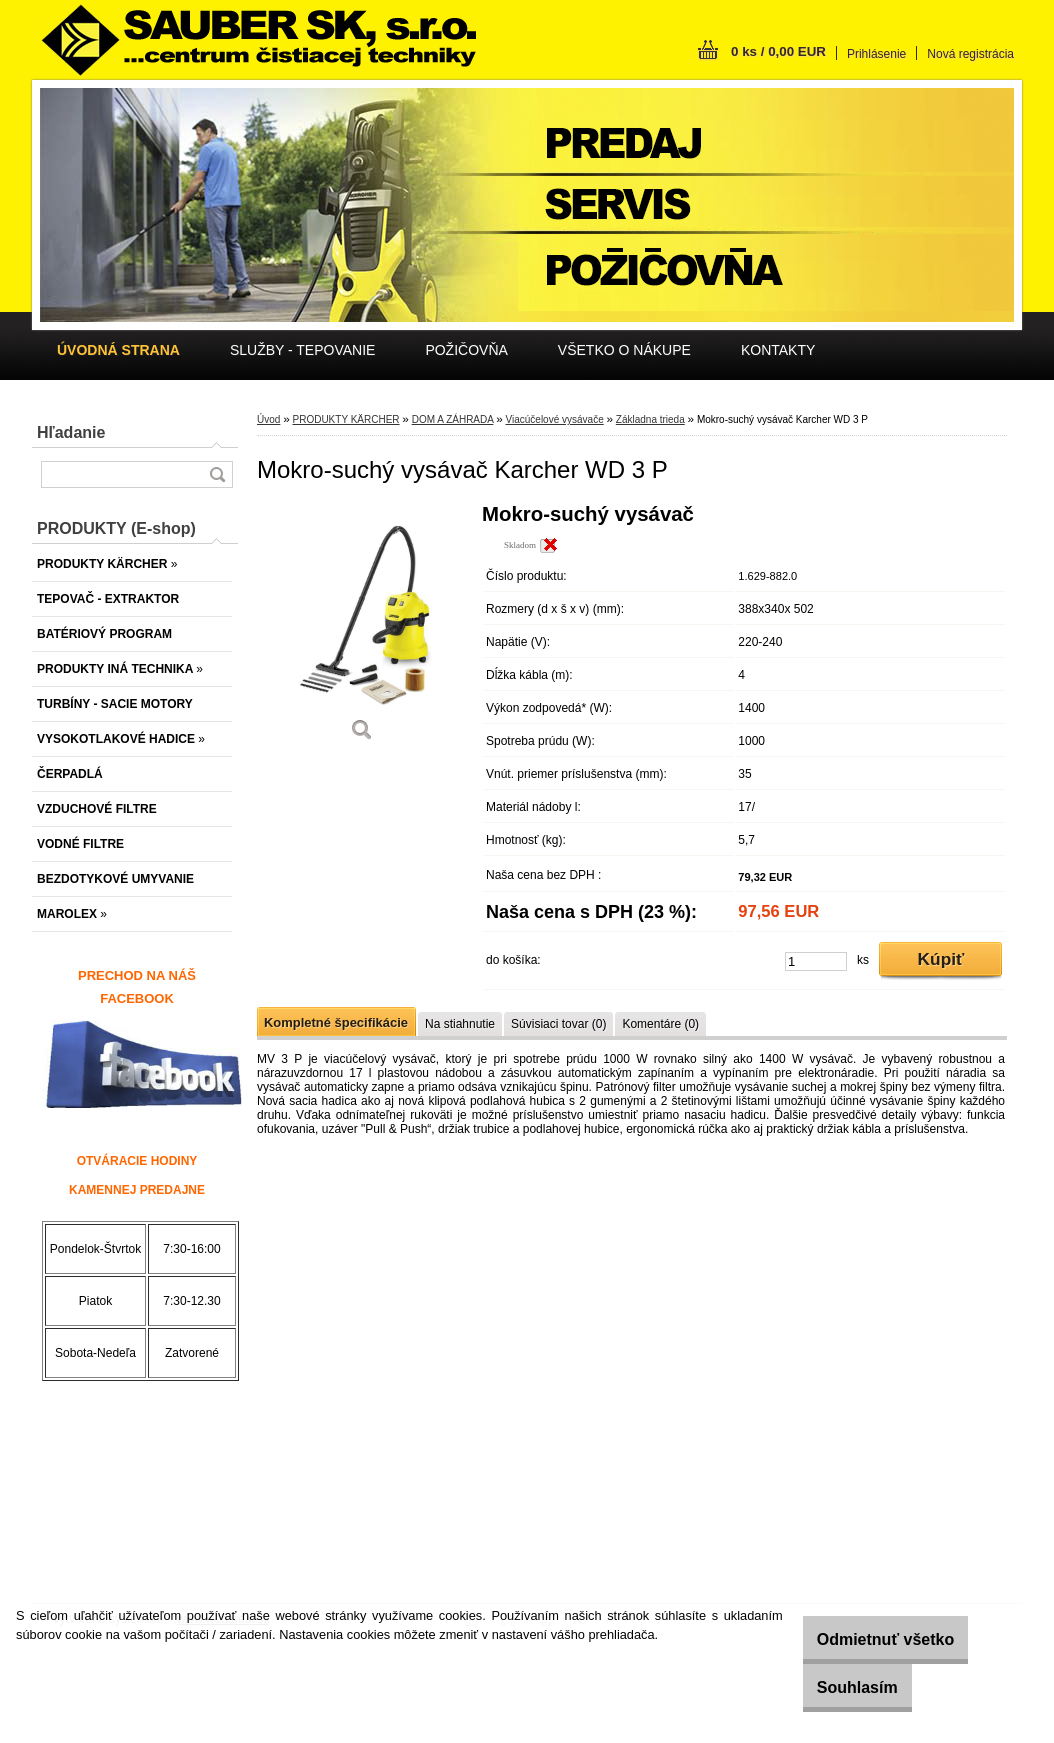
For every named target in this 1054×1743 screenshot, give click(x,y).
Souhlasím (837, 1687)
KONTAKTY (778, 350)
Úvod (268, 419)
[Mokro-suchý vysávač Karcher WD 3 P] (362, 629)
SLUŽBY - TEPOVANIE (303, 350)
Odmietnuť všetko (865, 1639)
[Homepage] (118, 350)
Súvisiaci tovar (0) (558, 1024)
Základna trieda (650, 419)
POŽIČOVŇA (466, 350)
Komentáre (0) (660, 1024)
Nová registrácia (970, 54)
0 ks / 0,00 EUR (778, 51)
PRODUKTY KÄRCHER (345, 419)
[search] (217, 474)
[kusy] (816, 961)
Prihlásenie (876, 54)
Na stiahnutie (460, 1024)
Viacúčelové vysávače (554, 419)
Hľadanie (71, 432)
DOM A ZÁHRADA (453, 419)
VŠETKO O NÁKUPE (624, 350)
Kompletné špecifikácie (336, 1022)
